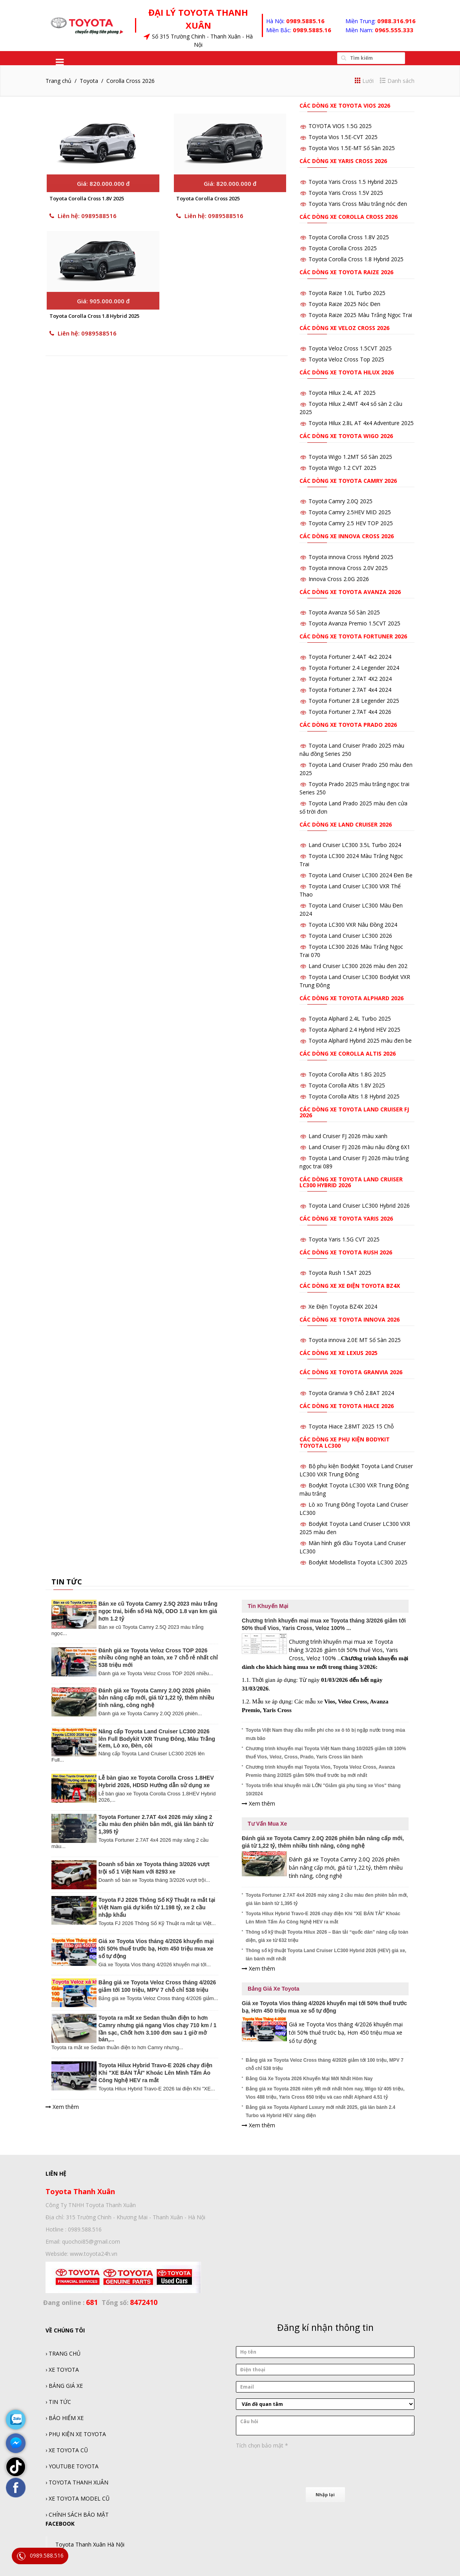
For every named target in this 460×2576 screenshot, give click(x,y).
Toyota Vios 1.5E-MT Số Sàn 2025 (351, 148)
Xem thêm (62, 2106)
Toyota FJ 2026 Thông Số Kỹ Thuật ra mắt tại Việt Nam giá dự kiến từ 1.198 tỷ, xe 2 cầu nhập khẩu (157, 1907)
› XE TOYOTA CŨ (67, 2450)
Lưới (364, 80)
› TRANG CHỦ (63, 2353)
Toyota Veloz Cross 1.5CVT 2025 (350, 348)
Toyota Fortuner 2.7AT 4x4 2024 (349, 689)
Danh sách (397, 80)
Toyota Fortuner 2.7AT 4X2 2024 (350, 678)
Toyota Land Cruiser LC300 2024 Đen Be (360, 875)
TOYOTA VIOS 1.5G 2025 (340, 126)
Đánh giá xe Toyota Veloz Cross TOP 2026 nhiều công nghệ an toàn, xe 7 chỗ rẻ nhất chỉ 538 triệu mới (158, 1657)
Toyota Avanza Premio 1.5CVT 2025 (354, 623)
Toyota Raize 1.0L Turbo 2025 (346, 293)
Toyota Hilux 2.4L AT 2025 (342, 392)
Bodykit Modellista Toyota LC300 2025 (357, 1562)
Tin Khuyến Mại (268, 1606)
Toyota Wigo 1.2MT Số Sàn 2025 (350, 456)
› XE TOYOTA (62, 2369)
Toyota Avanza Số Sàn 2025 (344, 612)
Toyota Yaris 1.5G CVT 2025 (344, 1239)
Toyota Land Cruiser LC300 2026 (350, 935)
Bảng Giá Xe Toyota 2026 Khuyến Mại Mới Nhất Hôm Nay (309, 2078)
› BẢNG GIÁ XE (64, 2385)
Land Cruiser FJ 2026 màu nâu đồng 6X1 (359, 1147)
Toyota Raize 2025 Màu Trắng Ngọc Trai (360, 315)
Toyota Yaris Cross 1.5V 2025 (345, 192)
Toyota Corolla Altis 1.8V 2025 (346, 1085)
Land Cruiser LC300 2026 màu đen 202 (357, 966)
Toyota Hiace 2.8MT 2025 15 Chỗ (351, 1426)
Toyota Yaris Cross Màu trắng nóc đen (357, 203)
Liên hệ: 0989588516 (83, 221)
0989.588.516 (40, 2556)
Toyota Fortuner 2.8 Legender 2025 (353, 700)
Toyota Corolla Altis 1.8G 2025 (347, 1074)
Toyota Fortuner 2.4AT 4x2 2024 (349, 656)
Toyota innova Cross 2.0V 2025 (348, 568)
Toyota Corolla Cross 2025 (208, 203)
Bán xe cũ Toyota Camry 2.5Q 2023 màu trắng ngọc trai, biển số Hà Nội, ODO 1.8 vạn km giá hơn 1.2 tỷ (158, 1611)
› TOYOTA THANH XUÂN (77, 2482)
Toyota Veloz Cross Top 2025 (346, 359)
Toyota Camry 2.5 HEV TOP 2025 (350, 523)
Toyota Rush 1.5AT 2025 (339, 1272)
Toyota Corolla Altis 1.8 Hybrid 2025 (354, 1096)
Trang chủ (58, 80)
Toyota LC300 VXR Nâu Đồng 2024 (352, 924)
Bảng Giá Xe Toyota (273, 1989)
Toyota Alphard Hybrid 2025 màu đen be (360, 1040)
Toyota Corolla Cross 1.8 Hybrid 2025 (94, 326)
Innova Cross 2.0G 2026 (338, 579)
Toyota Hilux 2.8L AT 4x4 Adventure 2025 (361, 423)
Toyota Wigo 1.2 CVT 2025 (342, 467)
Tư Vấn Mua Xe (267, 1824)
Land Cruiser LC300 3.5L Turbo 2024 (354, 845)
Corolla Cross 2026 (130, 80)
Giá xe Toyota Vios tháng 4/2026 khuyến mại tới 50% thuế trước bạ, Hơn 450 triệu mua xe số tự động (156, 1948)
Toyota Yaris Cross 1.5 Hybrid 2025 (353, 181)
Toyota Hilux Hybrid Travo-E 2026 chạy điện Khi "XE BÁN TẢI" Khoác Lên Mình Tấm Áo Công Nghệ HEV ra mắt (155, 2072)
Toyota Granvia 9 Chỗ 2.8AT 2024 (351, 1393)
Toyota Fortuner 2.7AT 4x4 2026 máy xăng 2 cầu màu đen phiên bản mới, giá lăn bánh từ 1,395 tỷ (156, 1824)
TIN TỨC (66, 1581)
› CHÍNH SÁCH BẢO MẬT (77, 2514)
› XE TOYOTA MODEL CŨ (78, 2498)
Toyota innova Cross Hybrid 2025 (350, 557)
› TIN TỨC (58, 2401)
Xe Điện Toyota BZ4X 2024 (342, 1306)
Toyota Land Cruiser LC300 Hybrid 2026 (359, 1205)
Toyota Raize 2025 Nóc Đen (344, 304)
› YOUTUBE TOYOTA (72, 2466)
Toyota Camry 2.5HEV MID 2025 (349, 512)
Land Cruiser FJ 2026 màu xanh (347, 1136)
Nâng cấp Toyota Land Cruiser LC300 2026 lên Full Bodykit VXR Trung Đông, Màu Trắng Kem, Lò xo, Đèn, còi (157, 1738)
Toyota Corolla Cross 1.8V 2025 (86, 203)
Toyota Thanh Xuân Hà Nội (89, 2544)
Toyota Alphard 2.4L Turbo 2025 (349, 1018)
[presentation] (295, 2466)
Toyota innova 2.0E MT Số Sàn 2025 (354, 1340)
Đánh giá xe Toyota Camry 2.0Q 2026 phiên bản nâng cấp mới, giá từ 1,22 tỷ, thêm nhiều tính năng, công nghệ (156, 1697)
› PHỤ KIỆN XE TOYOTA (76, 2434)
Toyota (89, 80)
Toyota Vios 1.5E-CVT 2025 (343, 137)
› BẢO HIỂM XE (65, 2418)
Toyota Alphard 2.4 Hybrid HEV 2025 (354, 1029)
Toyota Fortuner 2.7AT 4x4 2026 (349, 711)
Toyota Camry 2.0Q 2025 (340, 501)
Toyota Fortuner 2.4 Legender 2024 (353, 667)
